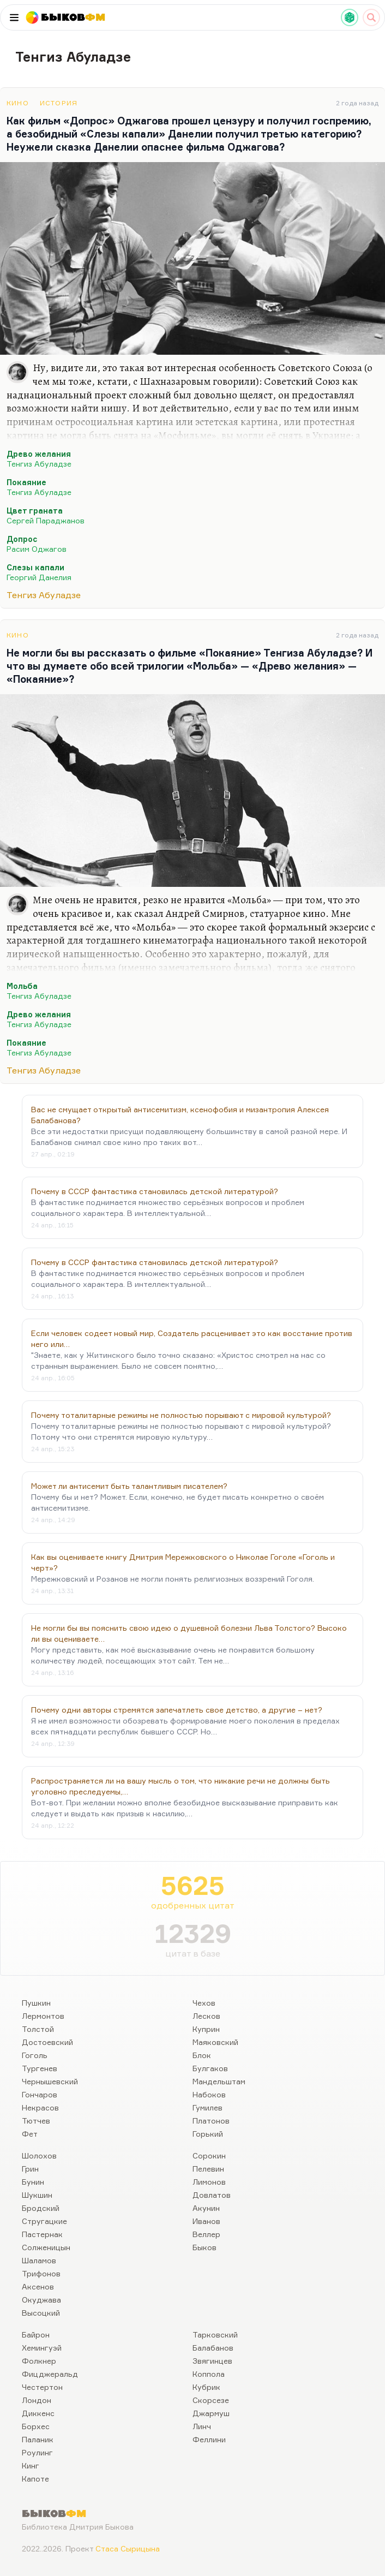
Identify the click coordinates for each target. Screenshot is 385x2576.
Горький (207, 2133)
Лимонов (209, 2181)
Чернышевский (50, 2081)
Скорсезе (210, 2400)
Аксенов (38, 2286)
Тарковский (215, 2334)
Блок (201, 2055)
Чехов (203, 2002)
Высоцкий (41, 2312)
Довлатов (211, 2194)
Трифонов (41, 2273)
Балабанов (212, 2347)
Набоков (209, 2094)
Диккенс (38, 2413)
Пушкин (36, 2002)
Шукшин (37, 2194)
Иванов (206, 2221)
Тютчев (36, 2120)
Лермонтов (43, 2015)
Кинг (30, 2465)
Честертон (42, 2387)
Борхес (36, 2426)
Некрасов (40, 2107)
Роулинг (37, 2452)
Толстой (38, 2029)
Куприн (206, 2029)
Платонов (211, 2120)
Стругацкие (44, 2221)
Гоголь (34, 2055)
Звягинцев (212, 2360)
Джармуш (211, 2413)
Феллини (209, 2439)
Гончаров (39, 2094)
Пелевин (208, 2168)
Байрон (36, 2334)
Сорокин (209, 2155)
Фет (30, 2133)
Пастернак (42, 2234)
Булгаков (210, 2068)
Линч (201, 2426)
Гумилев (207, 2107)
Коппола (208, 2373)
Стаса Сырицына (127, 2548)
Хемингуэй (42, 2347)
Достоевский (47, 2042)
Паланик (37, 2439)
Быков (204, 2247)
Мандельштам (218, 2081)
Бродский (40, 2208)
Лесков (206, 2015)
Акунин (206, 2208)
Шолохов (39, 2155)
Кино (18, 103)
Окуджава (41, 2299)
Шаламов (39, 2260)
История (58, 103)
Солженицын (46, 2247)
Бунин (33, 2181)
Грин (30, 2168)
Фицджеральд (50, 2373)
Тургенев (39, 2068)
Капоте (35, 2478)
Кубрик (206, 2387)
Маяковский (215, 2042)
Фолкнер (39, 2360)
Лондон (36, 2400)
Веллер (206, 2234)
